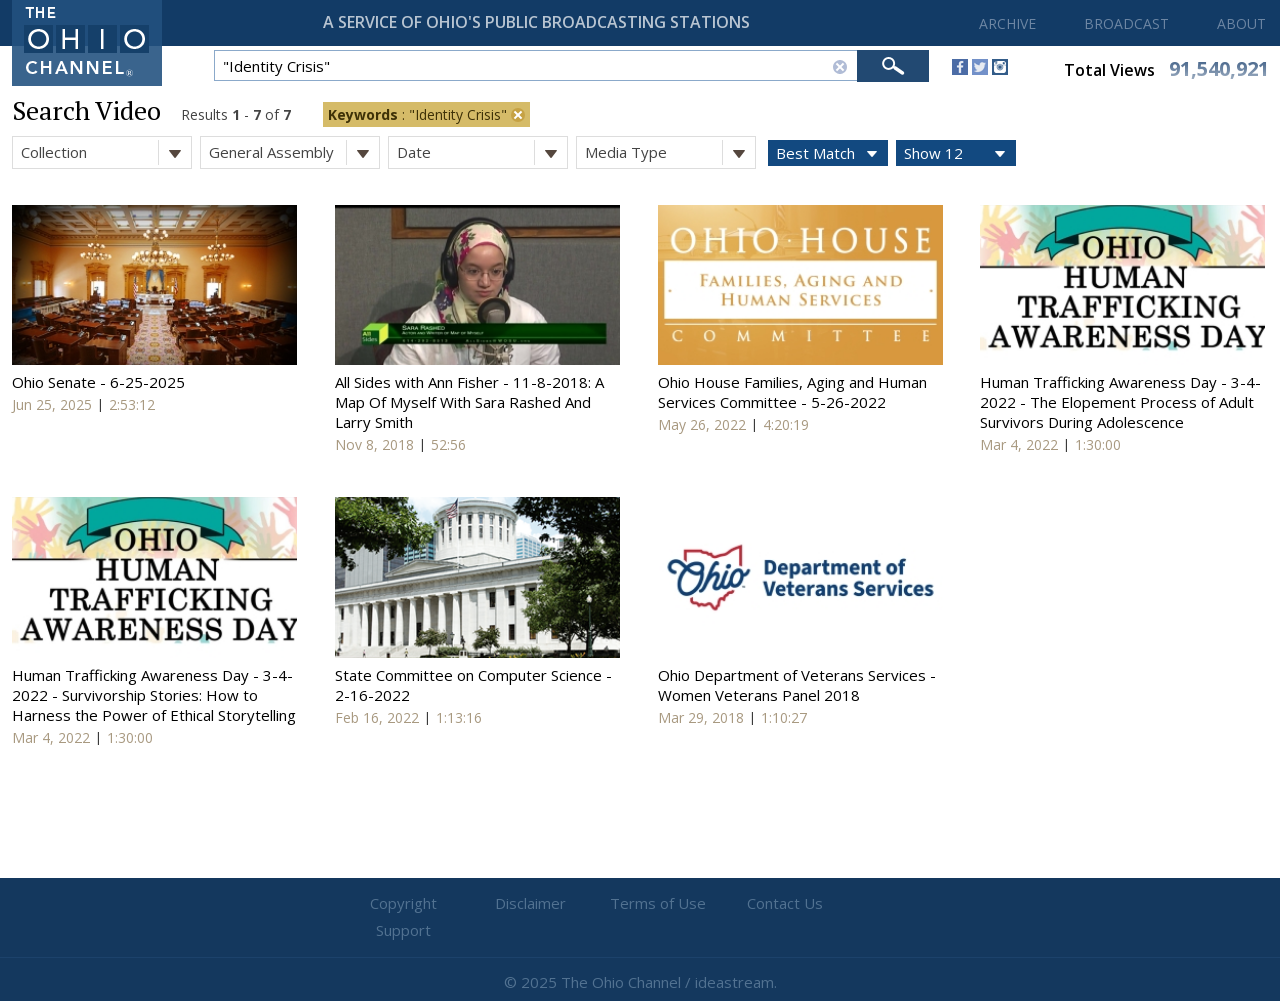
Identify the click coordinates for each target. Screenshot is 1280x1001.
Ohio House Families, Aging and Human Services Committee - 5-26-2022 (792, 392)
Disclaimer (520, 904)
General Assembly (294, 152)
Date (482, 152)
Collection (106, 152)
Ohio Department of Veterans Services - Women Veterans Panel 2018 (797, 685)
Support (880, 904)
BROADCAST (1126, 23)
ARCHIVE (1007, 23)
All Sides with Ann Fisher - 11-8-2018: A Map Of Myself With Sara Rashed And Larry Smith (469, 402)
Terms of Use (640, 904)
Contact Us (760, 904)
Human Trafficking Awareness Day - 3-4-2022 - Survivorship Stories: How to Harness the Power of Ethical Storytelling (154, 695)
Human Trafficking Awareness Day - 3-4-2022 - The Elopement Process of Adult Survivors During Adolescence (1120, 402)
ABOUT (1241, 23)
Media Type (670, 152)
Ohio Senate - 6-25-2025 (98, 382)
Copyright (400, 904)
